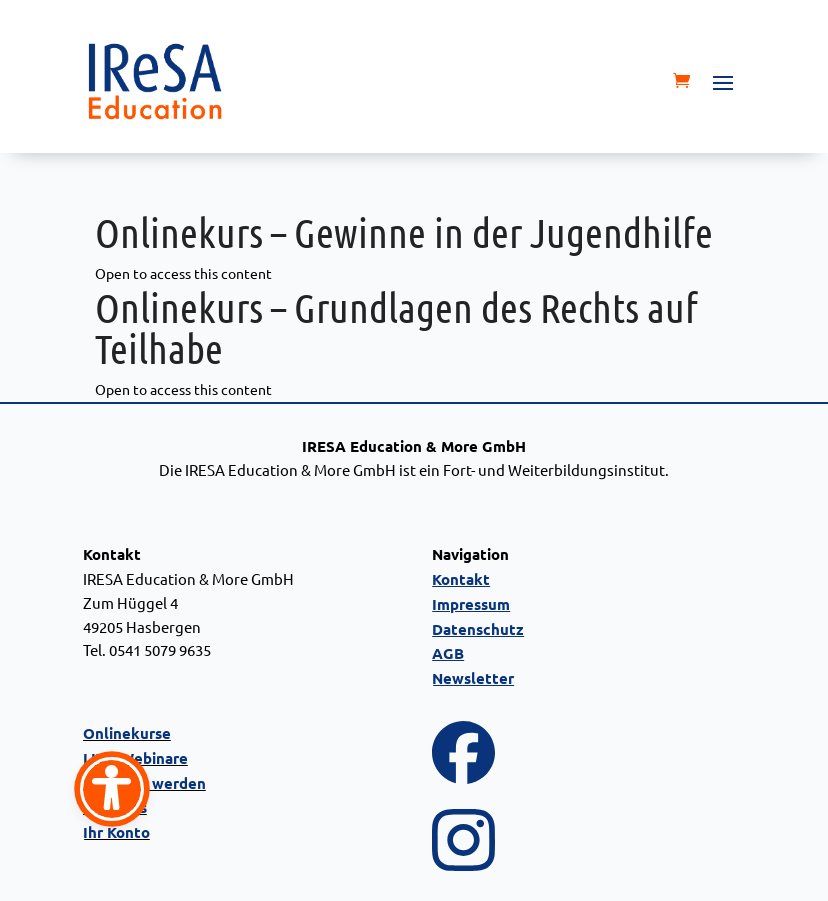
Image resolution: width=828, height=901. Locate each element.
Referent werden (144, 783)
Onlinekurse (127, 733)
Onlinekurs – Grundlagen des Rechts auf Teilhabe (396, 327)
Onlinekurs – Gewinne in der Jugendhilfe (404, 231)
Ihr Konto (116, 832)
